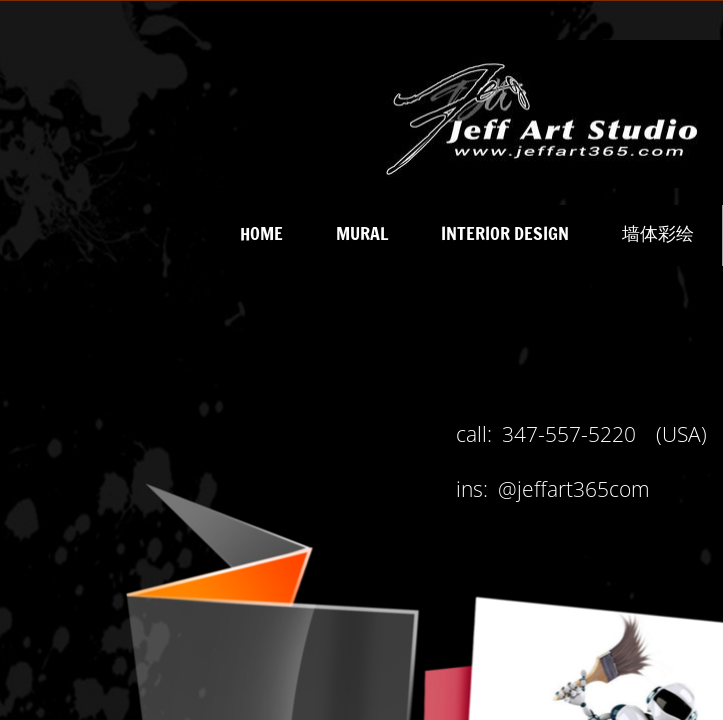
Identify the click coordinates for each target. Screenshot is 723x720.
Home (261, 233)
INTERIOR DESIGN (505, 233)
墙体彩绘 (658, 233)
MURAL (362, 233)
